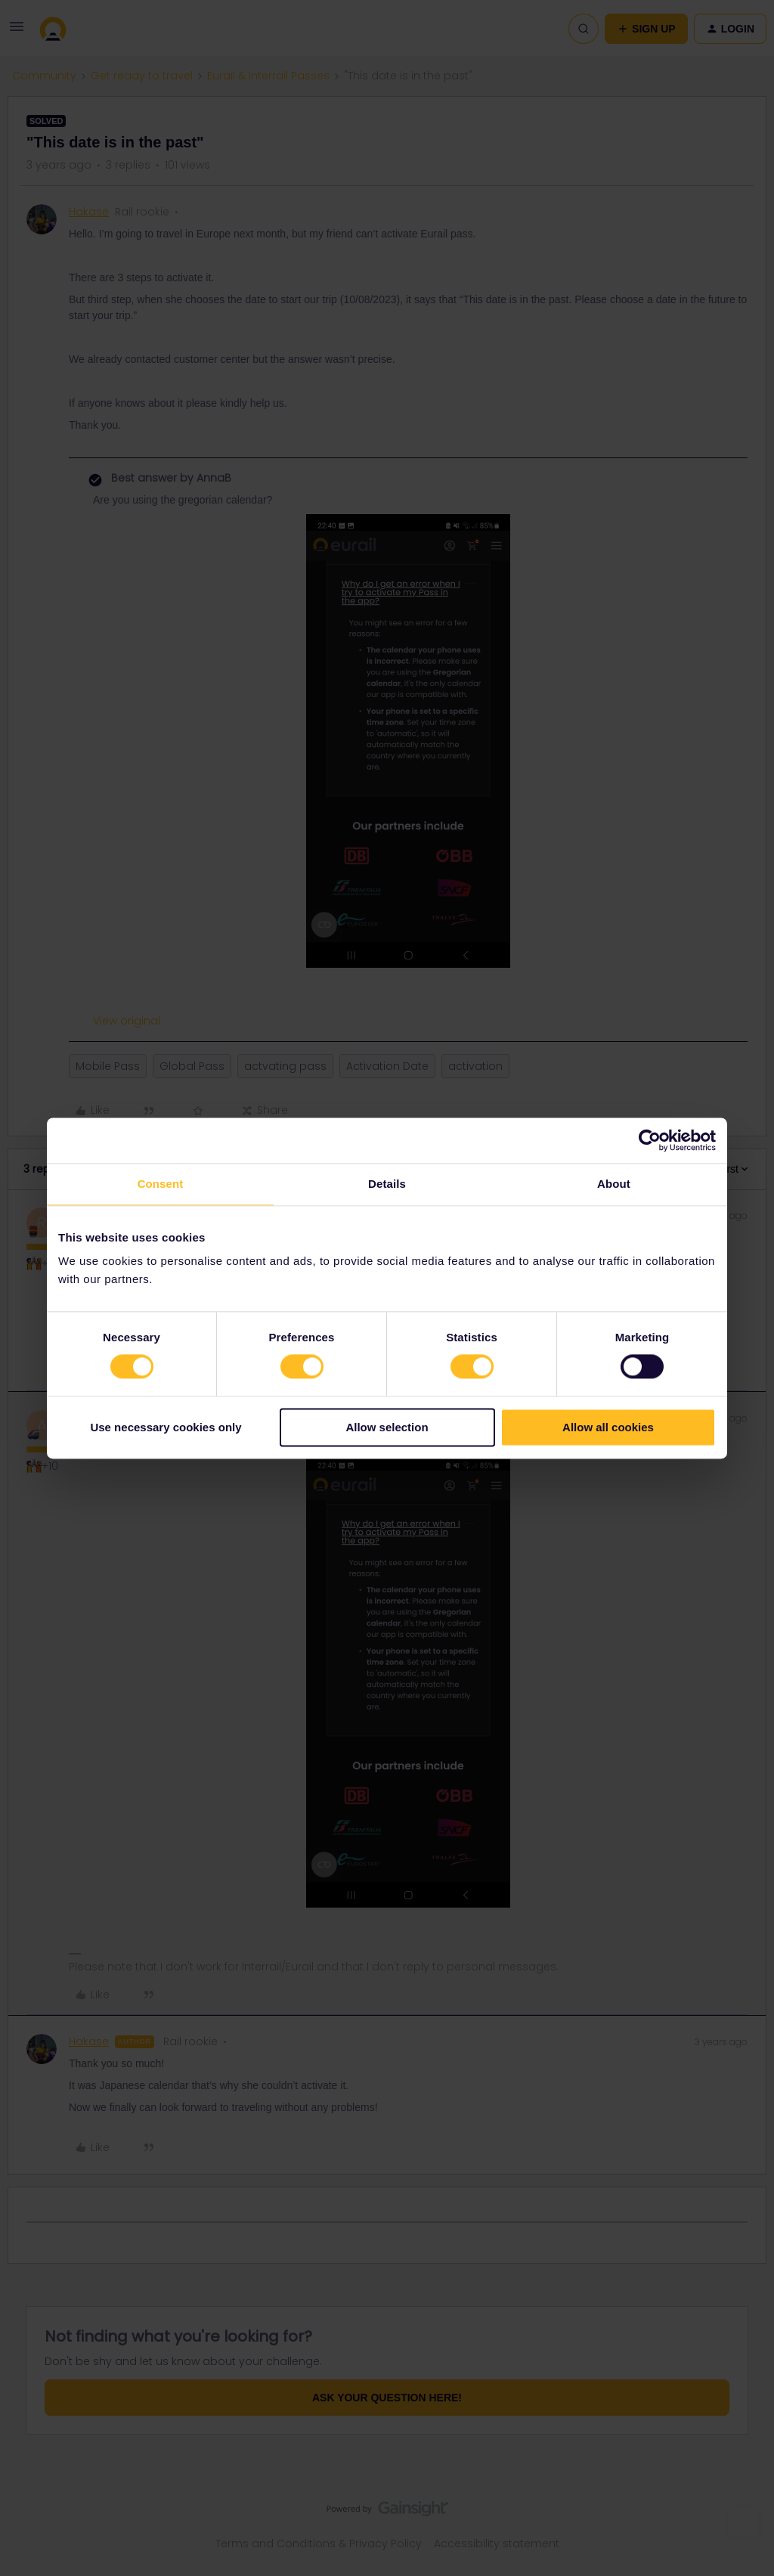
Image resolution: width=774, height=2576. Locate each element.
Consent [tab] (161, 1183)
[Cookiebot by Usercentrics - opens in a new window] (650, 1140)
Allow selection (386, 1427)
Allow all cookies (608, 1427)
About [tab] (613, 1183)
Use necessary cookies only (165, 1427)
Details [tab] (387, 1183)
